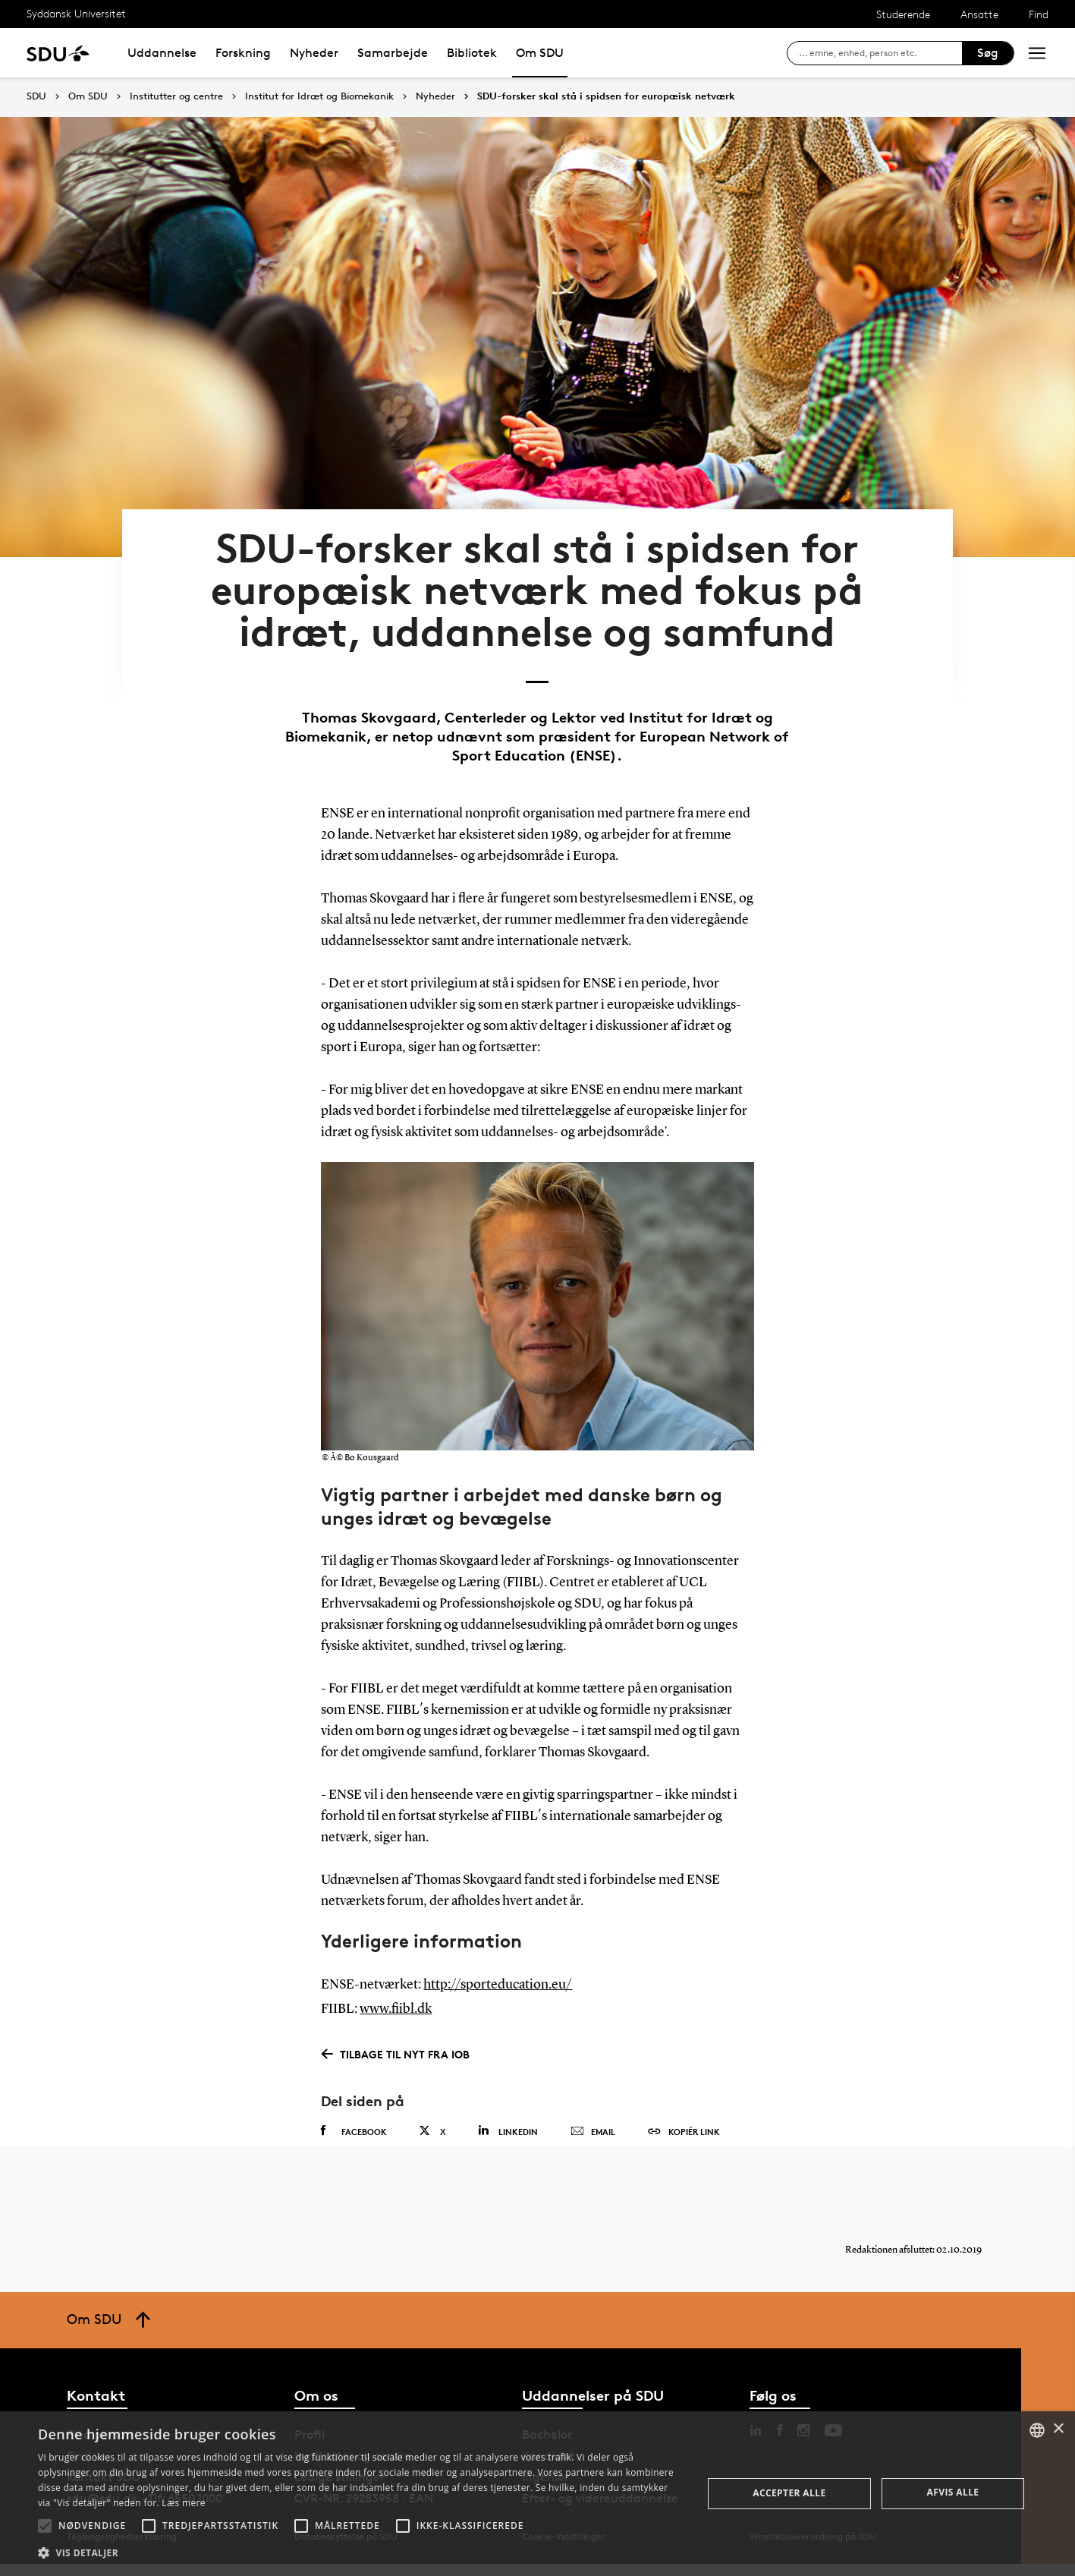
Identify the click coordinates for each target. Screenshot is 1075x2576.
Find (1038, 14)
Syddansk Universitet (76, 13)
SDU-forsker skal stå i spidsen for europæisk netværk (606, 96)
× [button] (1058, 2429)
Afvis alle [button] (953, 2492)
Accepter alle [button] (789, 2492)
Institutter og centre (176, 96)
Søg (987, 53)
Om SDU (540, 53)
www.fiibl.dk (396, 2007)
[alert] (537, 2493)
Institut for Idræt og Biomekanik (319, 96)
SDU (36, 96)
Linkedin (508, 2129)
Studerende (903, 14)
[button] (45, 2526)
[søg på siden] (880, 53)
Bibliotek (472, 53)
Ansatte (979, 14)
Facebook (354, 2130)
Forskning (243, 53)
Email (593, 2130)
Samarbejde (392, 53)
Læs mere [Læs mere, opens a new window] (183, 2502)
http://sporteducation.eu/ (497, 1984)
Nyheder (314, 53)
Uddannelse (161, 53)
